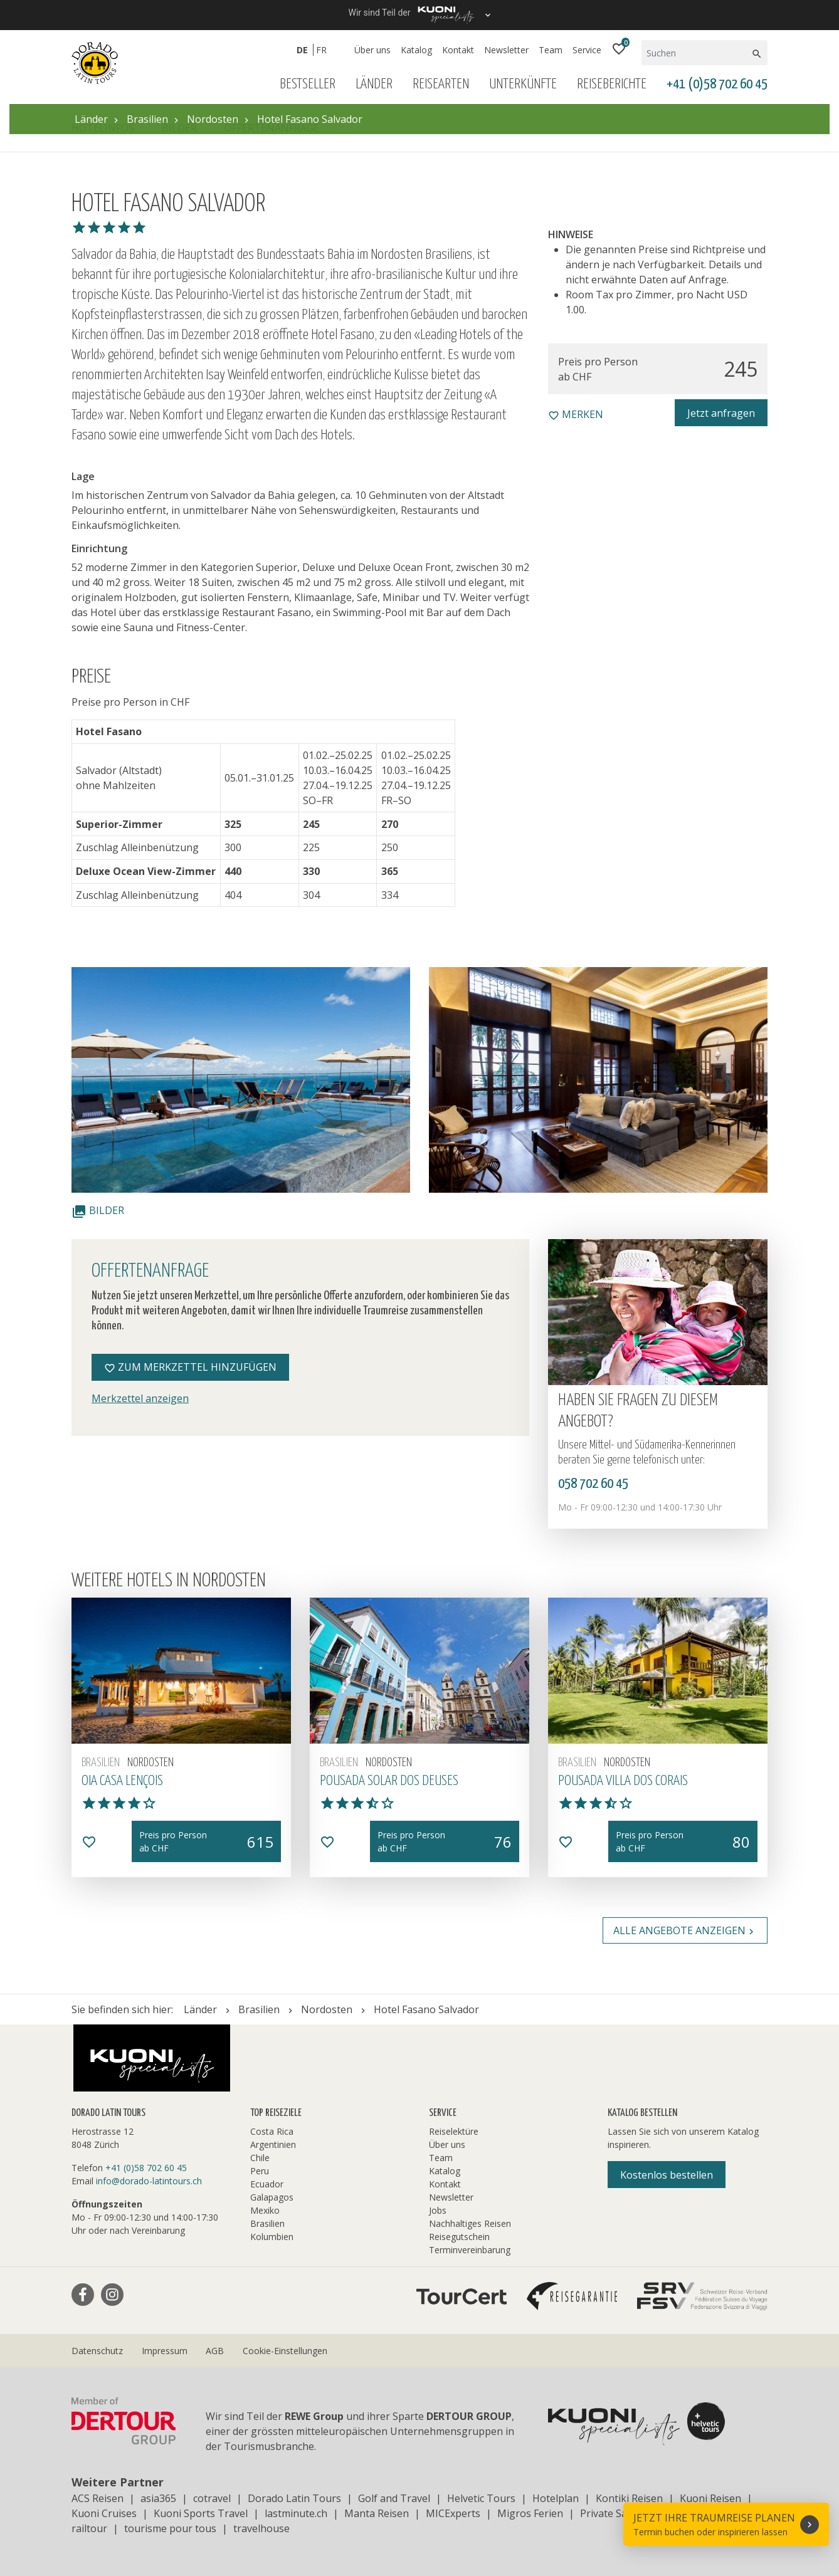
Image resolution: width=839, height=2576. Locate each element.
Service (587, 50)
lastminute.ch (296, 2513)
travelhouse (261, 2528)
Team (550, 50)
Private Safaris (614, 2513)
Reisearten (441, 84)
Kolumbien (271, 2237)
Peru (259, 2171)
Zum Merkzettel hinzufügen (190, 1367)
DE (302, 50)
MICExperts (453, 2513)
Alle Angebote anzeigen (685, 1930)
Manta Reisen (376, 2513)
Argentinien (273, 2144)
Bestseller (307, 84)
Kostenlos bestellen (666, 2175)
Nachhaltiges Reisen (470, 2223)
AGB (215, 2351)
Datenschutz (97, 2351)
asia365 (158, 2498)
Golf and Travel (394, 2498)
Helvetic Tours (481, 2498)
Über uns (372, 50)
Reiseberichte (611, 84)
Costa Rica (271, 2131)
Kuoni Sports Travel (201, 2513)
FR (321, 50)
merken (575, 414)
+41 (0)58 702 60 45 (717, 84)
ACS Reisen (97, 2498)
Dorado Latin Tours (294, 2498)
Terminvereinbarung (469, 2250)
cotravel (212, 2498)
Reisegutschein (459, 2237)
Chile (260, 2158)
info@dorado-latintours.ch (149, 2181)
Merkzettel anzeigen (140, 1398)
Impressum (164, 2351)
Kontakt (458, 50)
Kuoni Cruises (104, 2513)
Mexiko (265, 2210)
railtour (89, 2528)
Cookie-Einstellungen (285, 2351)
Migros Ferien (530, 2513)
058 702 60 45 (593, 1484)
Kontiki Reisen (629, 2498)
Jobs (437, 2210)
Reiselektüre (453, 2131)
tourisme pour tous (170, 2528)
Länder (374, 84)
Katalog (416, 50)
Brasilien (267, 2223)
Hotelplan (555, 2498)
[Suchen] (695, 52)
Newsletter (506, 50)
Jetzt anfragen (721, 413)
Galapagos (271, 2197)
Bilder (97, 1210)
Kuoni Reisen (710, 2498)
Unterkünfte (523, 84)
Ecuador (266, 2184)
